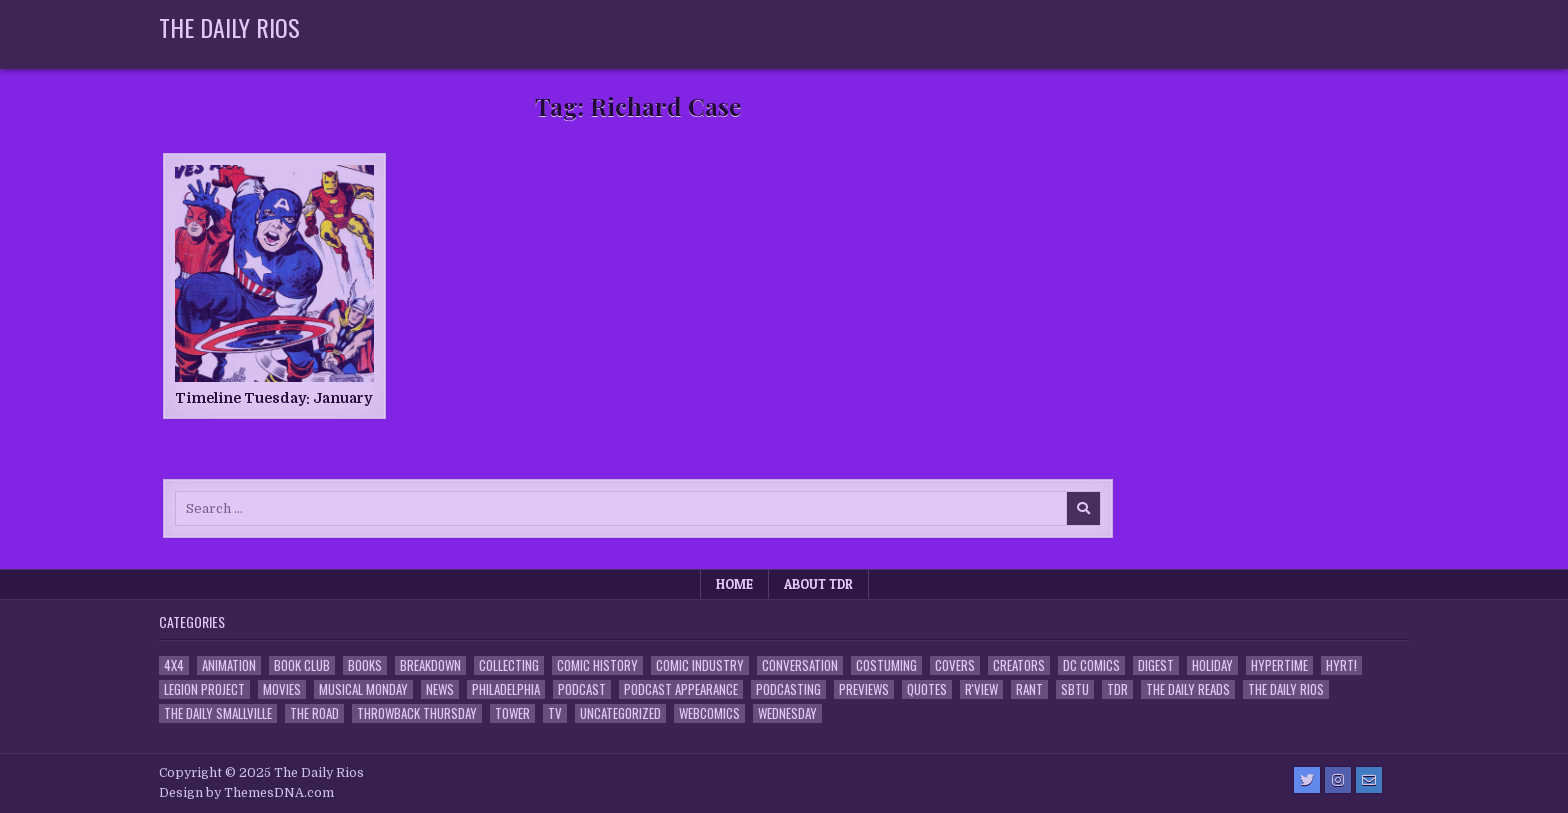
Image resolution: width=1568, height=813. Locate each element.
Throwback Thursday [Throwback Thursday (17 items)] (417, 713)
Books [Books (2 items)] (365, 665)
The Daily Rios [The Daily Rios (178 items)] (1286, 689)
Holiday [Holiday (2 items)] (1212, 665)
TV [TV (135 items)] (555, 713)
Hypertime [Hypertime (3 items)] (1279, 665)
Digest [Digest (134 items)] (1156, 665)
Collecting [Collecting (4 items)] (509, 665)
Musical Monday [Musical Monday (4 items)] (363, 689)
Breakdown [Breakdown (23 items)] (430, 665)
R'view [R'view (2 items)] (981, 689)
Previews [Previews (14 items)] (864, 689)
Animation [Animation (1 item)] (229, 665)
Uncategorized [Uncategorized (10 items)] (620, 713)
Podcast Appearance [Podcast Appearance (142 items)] (681, 689)
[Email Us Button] (1369, 780)
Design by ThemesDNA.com (246, 793)
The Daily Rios (229, 27)
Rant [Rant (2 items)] (1029, 689)
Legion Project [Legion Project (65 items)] (204, 689)
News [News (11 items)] (440, 689)
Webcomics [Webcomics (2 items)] (709, 713)
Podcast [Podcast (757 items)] (582, 689)
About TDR (818, 584)
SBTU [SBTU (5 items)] (1075, 689)
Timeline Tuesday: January (273, 398)
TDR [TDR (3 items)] (1117, 689)
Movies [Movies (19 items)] (282, 689)
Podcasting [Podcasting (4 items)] (788, 689)
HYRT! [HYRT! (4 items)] (1341, 665)
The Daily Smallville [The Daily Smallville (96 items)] (218, 713)
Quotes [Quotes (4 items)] (927, 689)
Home (734, 584)
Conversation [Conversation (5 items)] (800, 665)
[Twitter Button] (1307, 780)
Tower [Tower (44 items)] (512, 713)
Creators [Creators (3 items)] (1019, 665)
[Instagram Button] (1338, 780)
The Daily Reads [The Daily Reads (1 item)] (1188, 689)
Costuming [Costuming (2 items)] (886, 665)
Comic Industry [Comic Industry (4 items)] (700, 665)
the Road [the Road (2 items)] (314, 713)
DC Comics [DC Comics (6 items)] (1091, 665)
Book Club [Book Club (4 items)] (302, 665)
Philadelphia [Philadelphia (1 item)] (506, 689)
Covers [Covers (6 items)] (955, 665)
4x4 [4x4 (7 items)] (174, 665)
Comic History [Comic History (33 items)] (597, 665)
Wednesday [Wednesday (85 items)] (787, 713)
